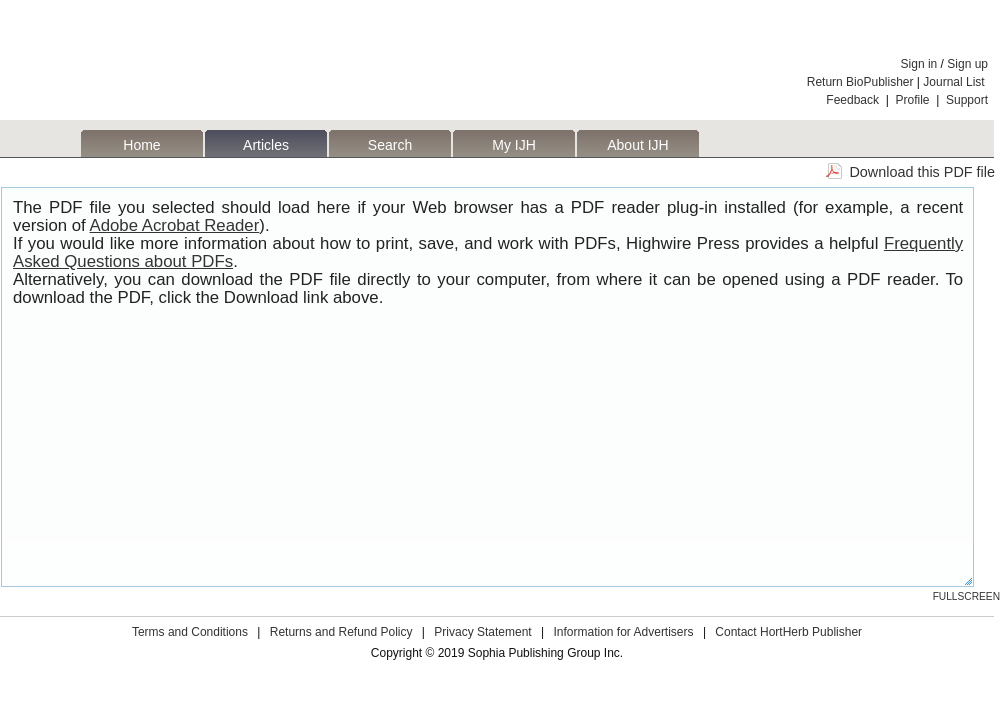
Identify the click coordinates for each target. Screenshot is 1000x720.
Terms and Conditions (190, 632)
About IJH (637, 145)
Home (141, 145)
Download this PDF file (922, 172)
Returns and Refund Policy (341, 632)
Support (967, 100)
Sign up (967, 64)
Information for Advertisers (623, 632)
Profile (913, 100)
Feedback (852, 100)
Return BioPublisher (860, 82)
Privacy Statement (482, 632)
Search (390, 145)
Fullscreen (966, 596)
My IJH (514, 145)
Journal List (955, 82)
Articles (266, 145)
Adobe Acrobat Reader (175, 225)
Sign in (919, 64)
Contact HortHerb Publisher (788, 632)
